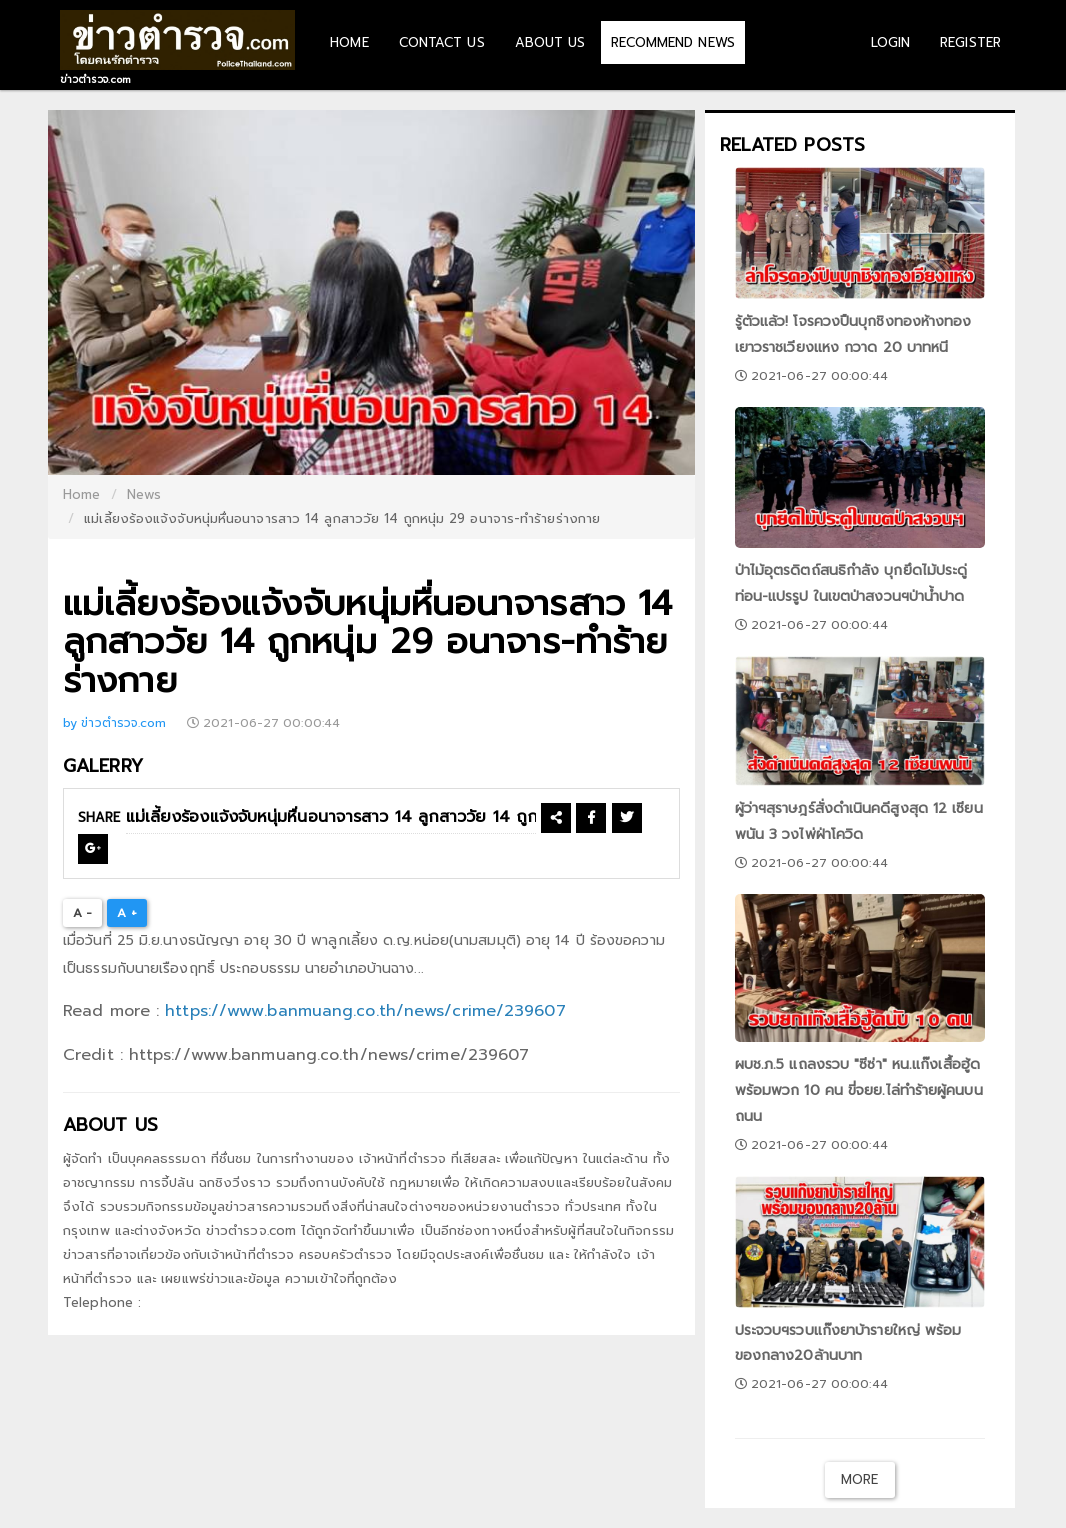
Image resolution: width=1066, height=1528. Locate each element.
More (859, 1479)
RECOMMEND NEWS (673, 42)
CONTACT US (442, 42)
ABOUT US (550, 42)
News (144, 494)
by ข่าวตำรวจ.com (117, 723)
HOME (349, 42)
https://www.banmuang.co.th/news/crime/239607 (365, 1011)
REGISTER (970, 42)
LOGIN (891, 42)
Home (81, 494)
